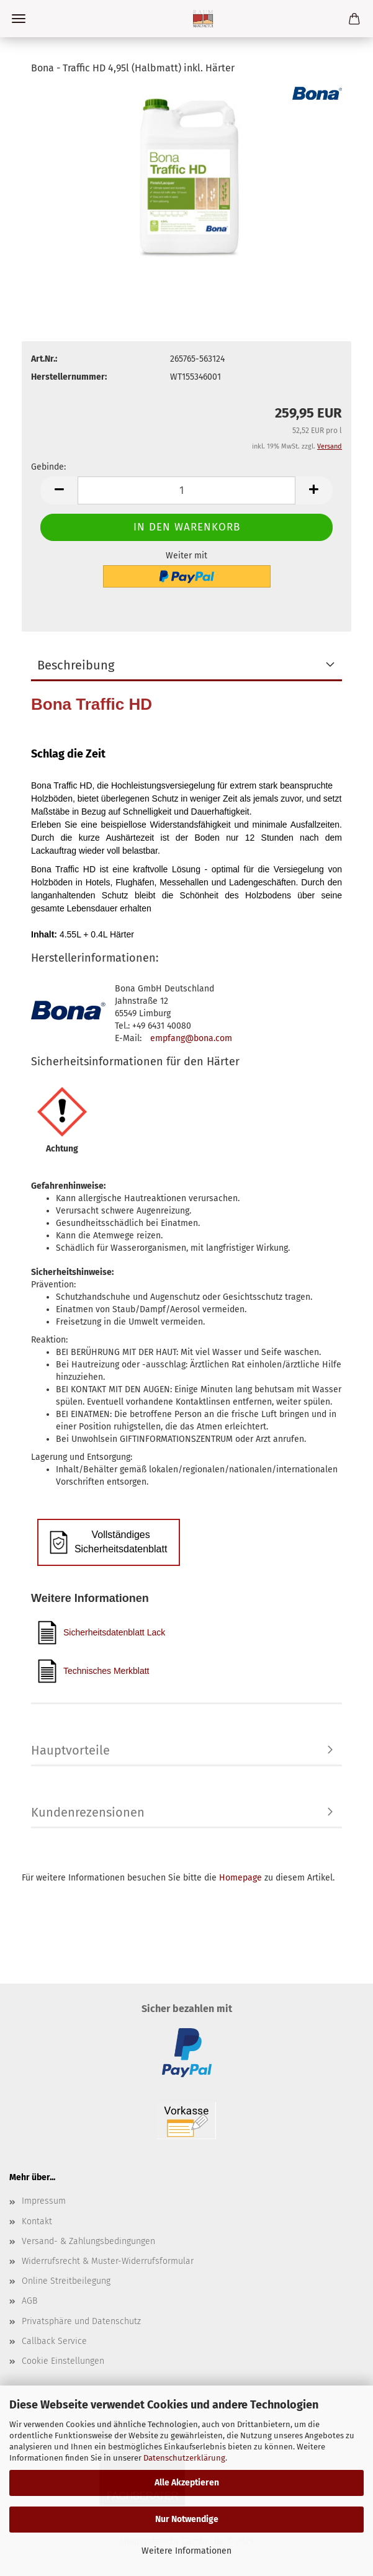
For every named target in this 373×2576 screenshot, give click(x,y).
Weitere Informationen (186, 2551)
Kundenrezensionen (88, 1812)
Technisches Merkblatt (93, 1671)
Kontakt (37, 2221)
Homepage (240, 1877)
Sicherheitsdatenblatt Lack (101, 1632)
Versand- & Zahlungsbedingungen (88, 2241)
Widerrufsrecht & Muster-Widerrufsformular (108, 2261)
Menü (18, 18)
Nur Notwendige (186, 2519)
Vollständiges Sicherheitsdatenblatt (108, 1542)
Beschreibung (75, 665)
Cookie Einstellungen (63, 2361)
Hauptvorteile (70, 1750)
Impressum (44, 2201)
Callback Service (54, 2341)
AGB (29, 2301)
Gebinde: (48, 467)
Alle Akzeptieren (187, 2482)
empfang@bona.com (191, 1038)
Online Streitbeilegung (66, 2281)
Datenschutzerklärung (184, 2457)
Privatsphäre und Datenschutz (81, 2321)
